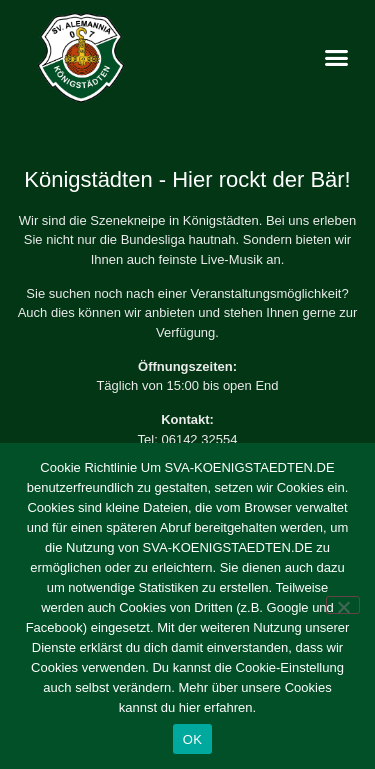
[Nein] (343, 605)
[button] (337, 58)
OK (192, 739)
